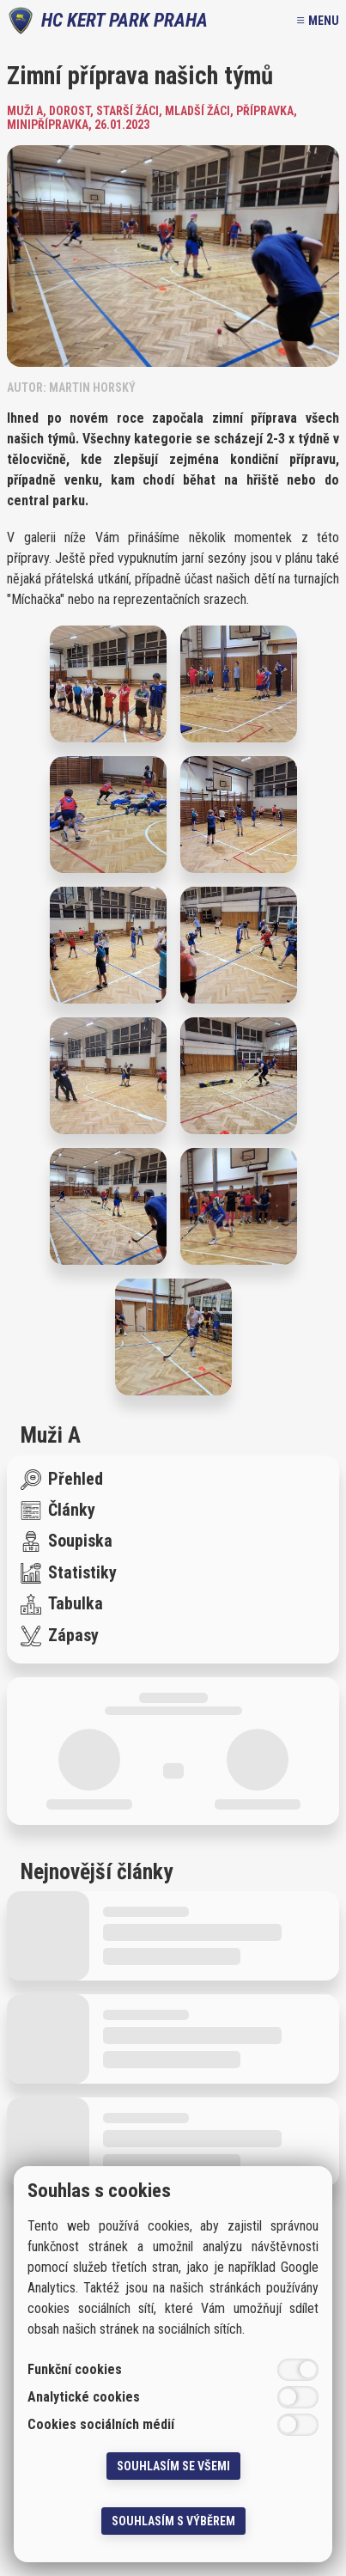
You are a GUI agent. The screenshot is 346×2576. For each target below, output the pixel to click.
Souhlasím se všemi (173, 2466)
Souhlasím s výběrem (173, 2521)
